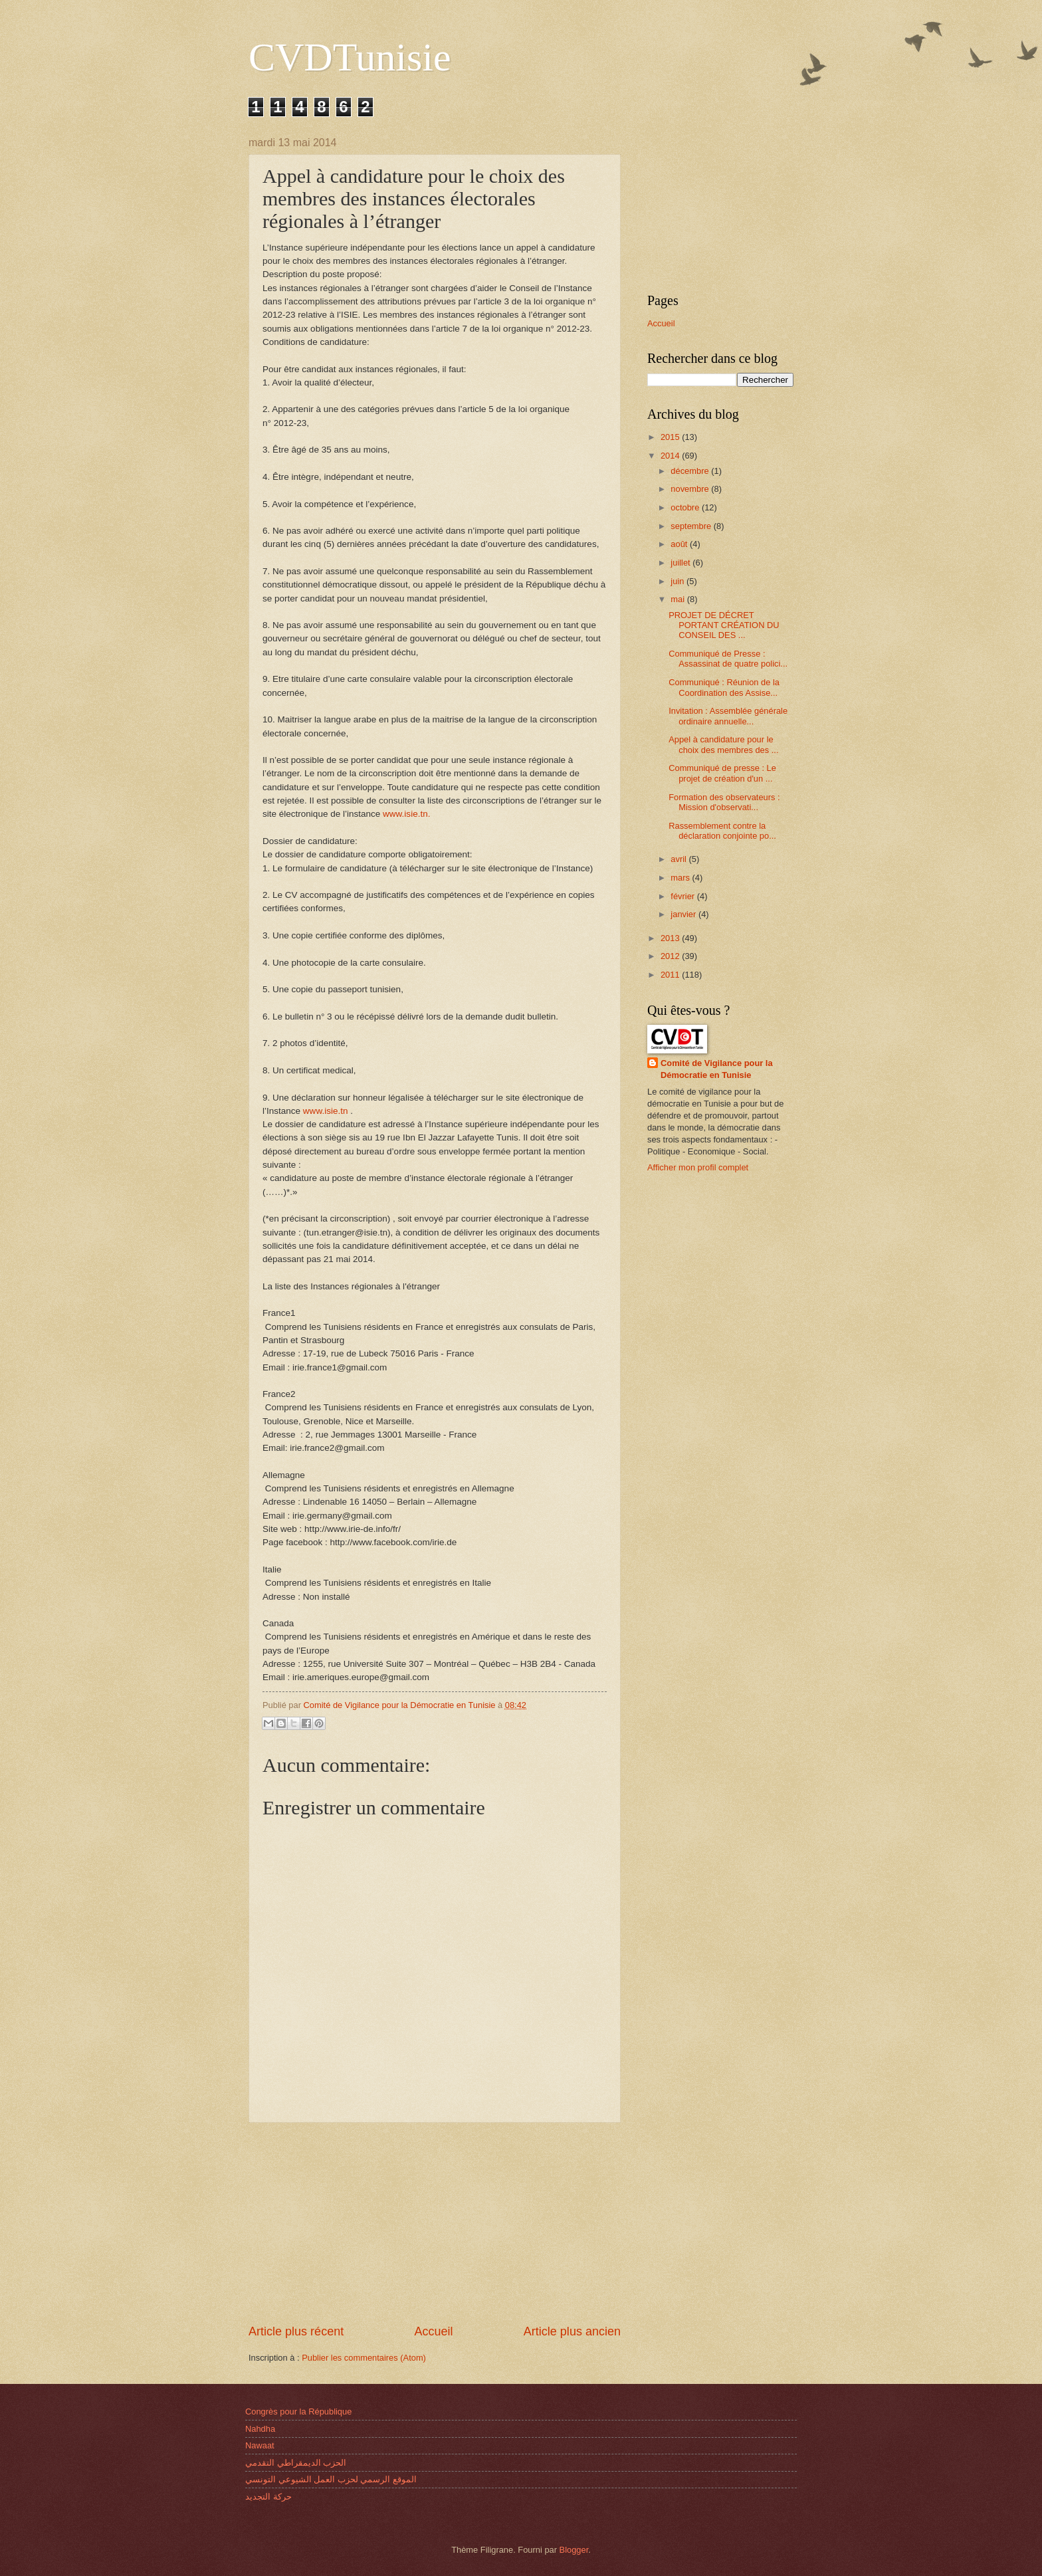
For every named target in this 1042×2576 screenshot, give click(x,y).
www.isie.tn (325, 1111)
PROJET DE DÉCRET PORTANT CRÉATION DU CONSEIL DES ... (724, 625)
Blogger (574, 2550)
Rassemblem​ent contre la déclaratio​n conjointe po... (722, 831)
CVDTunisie (350, 57)
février (683, 896)
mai (678, 599)
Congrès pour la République (298, 2411)
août (680, 544)
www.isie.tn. (406, 814)
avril (679, 859)
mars (681, 878)
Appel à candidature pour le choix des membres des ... (723, 744)
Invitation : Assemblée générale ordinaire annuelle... (728, 716)
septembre (692, 526)
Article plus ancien (572, 2331)
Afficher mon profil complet (697, 1167)
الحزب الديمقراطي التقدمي (295, 2463)
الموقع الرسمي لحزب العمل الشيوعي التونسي (331, 2479)
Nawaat (259, 2445)
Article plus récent (296, 2331)
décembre (691, 471)
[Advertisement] (434, 2223)
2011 (671, 975)
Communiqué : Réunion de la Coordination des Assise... (724, 687)
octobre (686, 507)
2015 (671, 437)
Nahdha (260, 2429)
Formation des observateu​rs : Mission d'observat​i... (724, 802)
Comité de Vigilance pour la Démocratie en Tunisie (717, 1069)
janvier (684, 914)
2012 (671, 956)
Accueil (433, 2331)
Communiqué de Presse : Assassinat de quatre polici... (728, 659)
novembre (691, 489)
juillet (681, 563)
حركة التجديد (268, 2497)
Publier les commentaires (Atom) (364, 2358)
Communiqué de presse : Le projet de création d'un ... (722, 773)
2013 (671, 938)
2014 (671, 456)
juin (678, 581)
